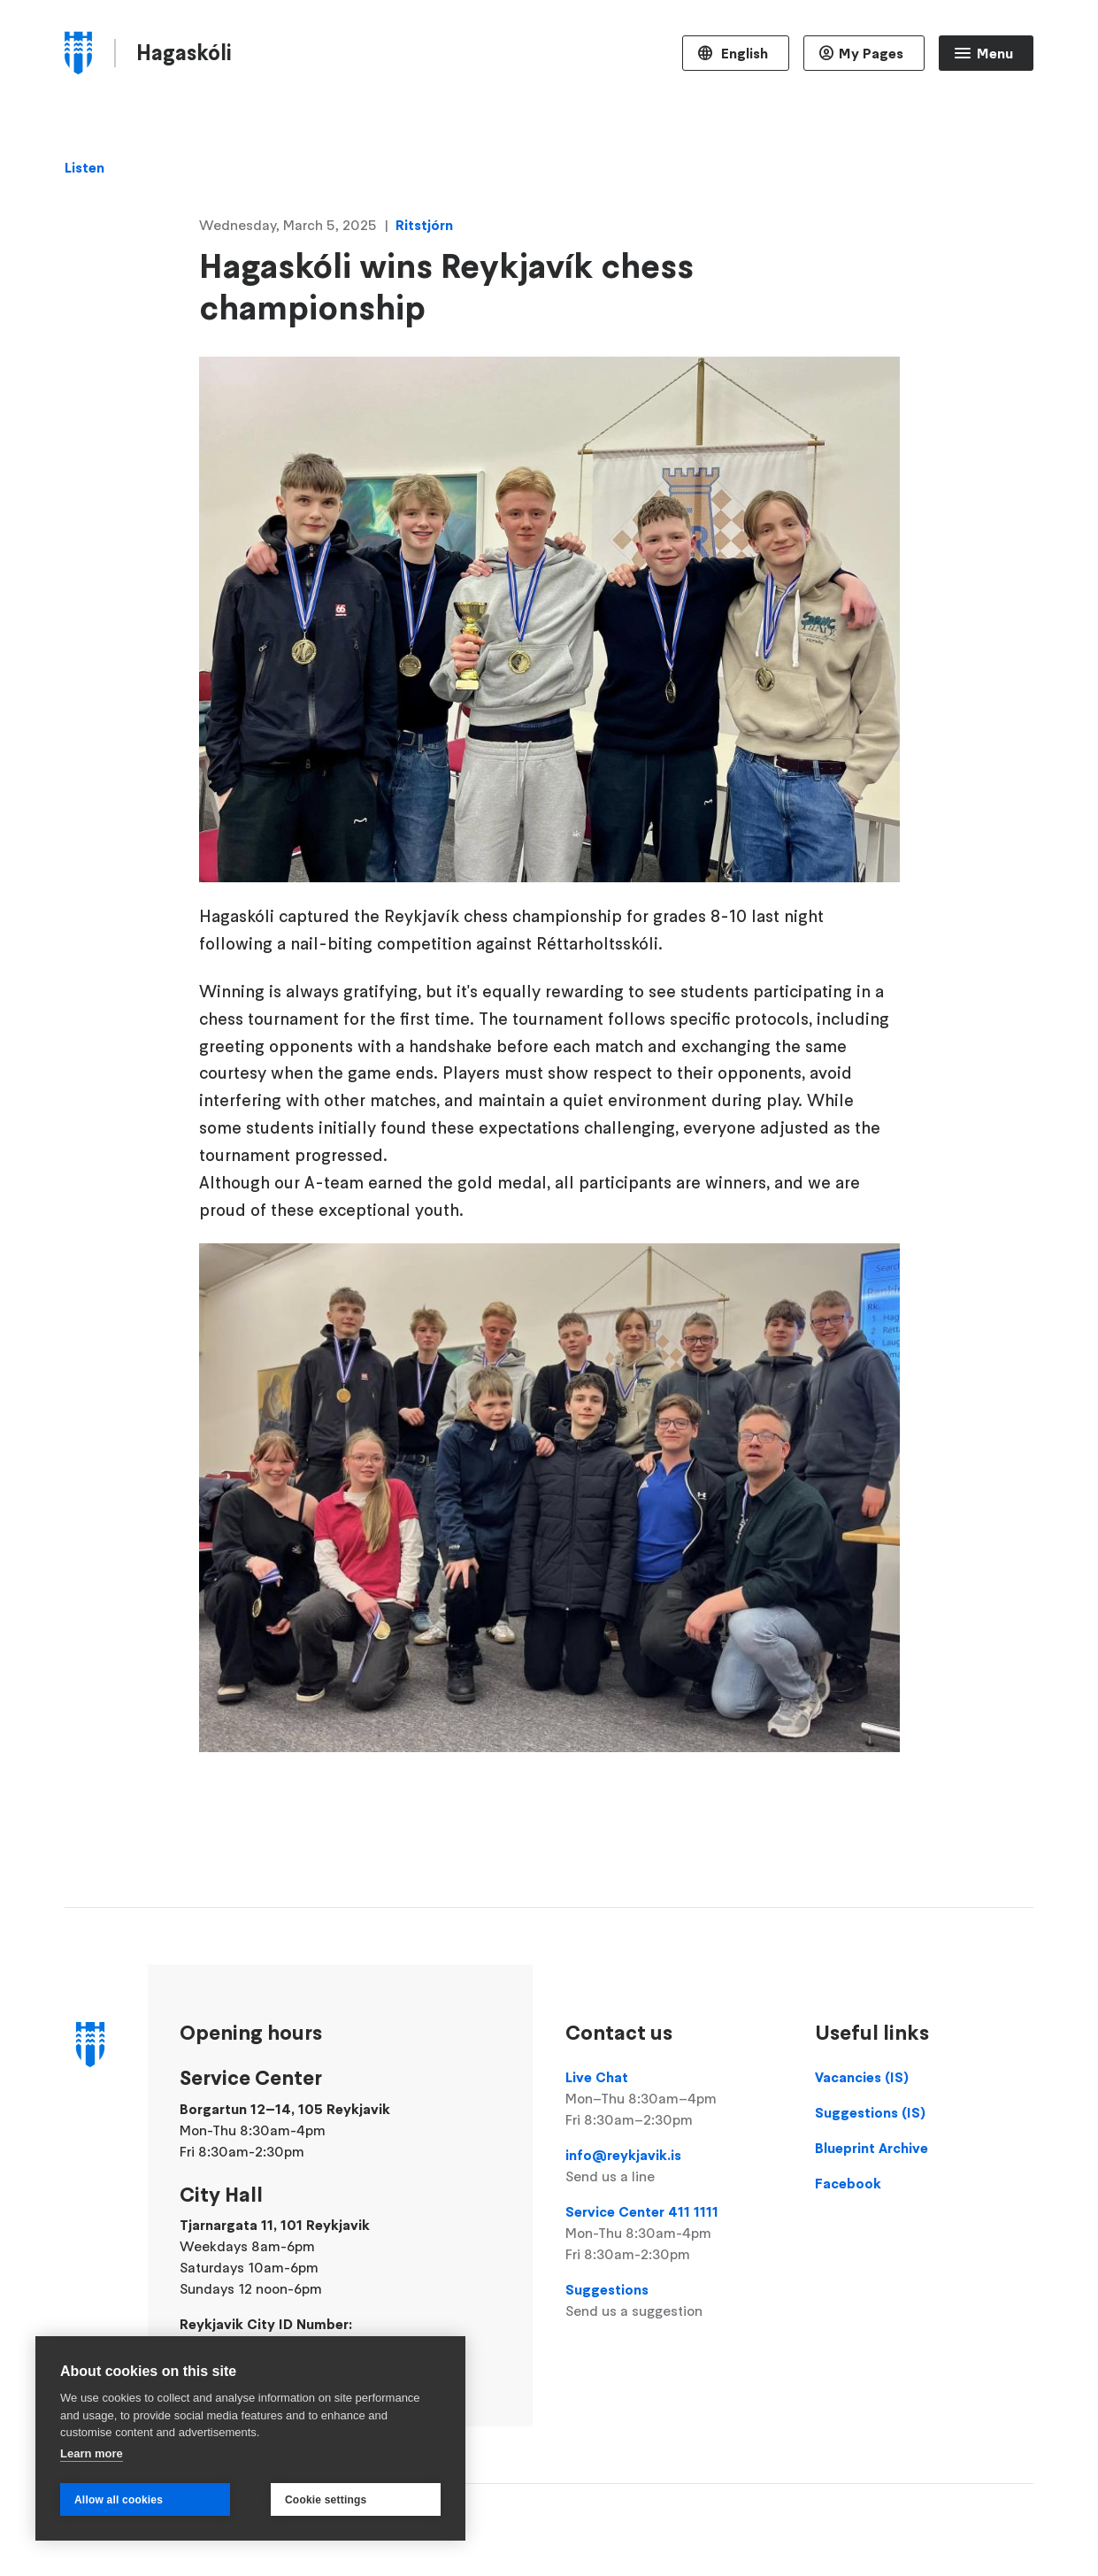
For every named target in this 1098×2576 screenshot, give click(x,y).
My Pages (871, 53)
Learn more (91, 2453)
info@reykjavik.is (674, 2166)
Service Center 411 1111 (674, 2234)
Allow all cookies (118, 2500)
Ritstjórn (424, 225)
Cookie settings (325, 2500)
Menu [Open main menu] (995, 53)
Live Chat (674, 2099)
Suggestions (674, 2300)
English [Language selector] (743, 53)
